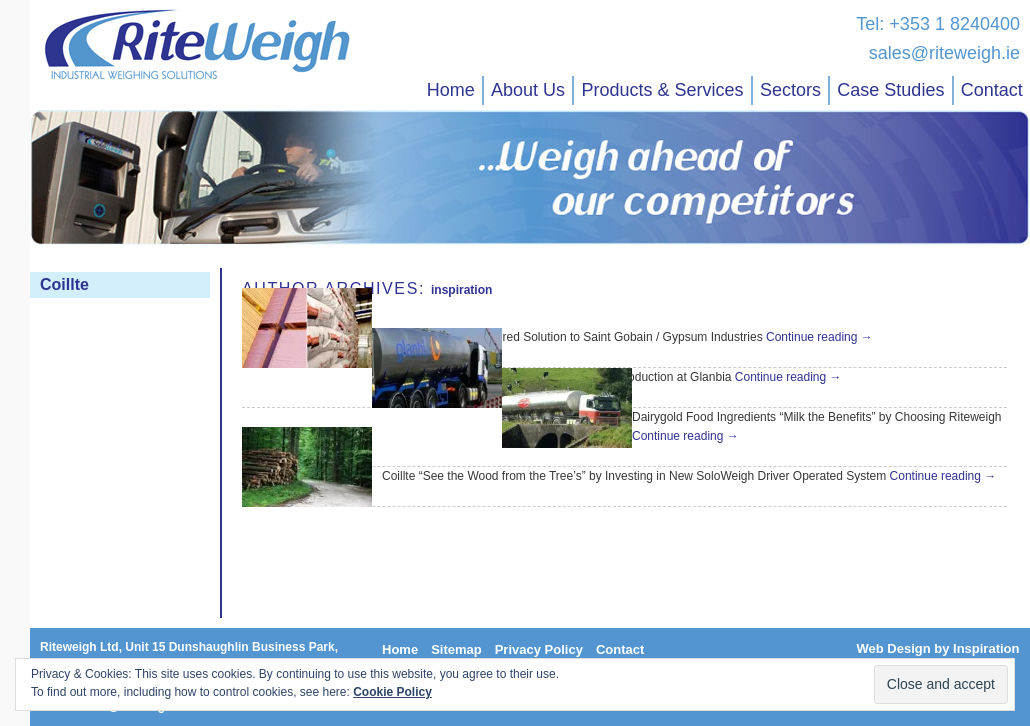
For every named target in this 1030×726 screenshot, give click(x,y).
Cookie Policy (392, 692)
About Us (528, 90)
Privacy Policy (539, 649)
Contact (992, 90)
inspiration (461, 290)
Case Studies (890, 90)
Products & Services (662, 90)
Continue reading (819, 337)
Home (451, 90)
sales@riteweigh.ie (944, 53)
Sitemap (456, 649)
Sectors (790, 90)
